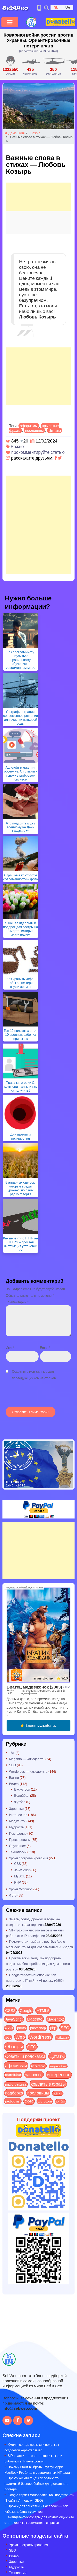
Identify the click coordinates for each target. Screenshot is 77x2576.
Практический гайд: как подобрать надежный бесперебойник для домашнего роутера (38, 1963)
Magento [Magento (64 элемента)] (35, 2018)
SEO (12, 1765)
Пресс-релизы (20, 1839)
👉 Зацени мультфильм (39, 1725)
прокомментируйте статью (38, 452)
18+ (12, 1753)
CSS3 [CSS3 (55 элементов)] (10, 2010)
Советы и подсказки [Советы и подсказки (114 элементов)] (25, 2056)
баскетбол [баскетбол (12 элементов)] (38, 2066)
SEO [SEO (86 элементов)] (65, 2027)
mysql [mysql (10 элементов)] (9, 2028)
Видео (14, 1784)
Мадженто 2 (18, 1821)
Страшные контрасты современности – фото (20, 877)
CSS (17, 1863)
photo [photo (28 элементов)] (21, 2027)
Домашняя (14, 133)
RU (56, 7)
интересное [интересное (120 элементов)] (59, 2074)
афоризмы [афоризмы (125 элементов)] (16, 2065)
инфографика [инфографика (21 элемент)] (15, 2084)
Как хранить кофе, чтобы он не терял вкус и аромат (20, 983)
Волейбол (21, 1795)
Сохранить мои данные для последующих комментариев (34, 1374)
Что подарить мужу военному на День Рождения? (20, 827)
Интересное (18, 1815)
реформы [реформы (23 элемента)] (12, 2101)
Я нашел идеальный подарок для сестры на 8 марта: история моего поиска (20, 929)
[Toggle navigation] (9, 22)
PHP (17, 1882)
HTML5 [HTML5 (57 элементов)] (43, 2010)
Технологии (17, 1852)
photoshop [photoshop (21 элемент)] (38, 2028)
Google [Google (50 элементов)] (26, 2010)
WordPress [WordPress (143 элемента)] (40, 2037)
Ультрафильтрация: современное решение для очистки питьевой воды (20, 717)
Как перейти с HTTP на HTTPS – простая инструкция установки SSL (20, 1244)
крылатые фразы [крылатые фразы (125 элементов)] (48, 2084)
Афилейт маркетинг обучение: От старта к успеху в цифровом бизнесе (20, 773)
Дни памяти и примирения (20, 1136)
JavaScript (22, 1870)
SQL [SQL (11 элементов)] (8, 2037)
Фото (13, 1895)
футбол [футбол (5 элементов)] (60, 2101)
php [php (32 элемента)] (53, 2027)
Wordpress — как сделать (28, 1771)
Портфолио (17, 1833)
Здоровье (16, 1808)
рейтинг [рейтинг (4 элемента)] (57, 2093)
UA (67, 7)
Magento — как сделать (27, 1759)
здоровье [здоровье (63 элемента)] (34, 2074)
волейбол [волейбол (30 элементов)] (13, 2075)
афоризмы (29, 425)
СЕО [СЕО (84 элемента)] (31, 2046)
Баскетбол (22, 1789)
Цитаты (54, 430)
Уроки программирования (28, 1858)
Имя (10, 1347)
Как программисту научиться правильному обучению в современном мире (20, 660)
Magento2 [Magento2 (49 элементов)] (55, 2018)
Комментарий (17, 1302)
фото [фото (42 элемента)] (29, 2101)
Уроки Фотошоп (20, 1889)
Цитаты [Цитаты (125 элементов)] (57, 2056)
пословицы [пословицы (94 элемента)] (38, 2093)
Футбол (19, 1802)
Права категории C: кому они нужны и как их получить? (20, 1086)
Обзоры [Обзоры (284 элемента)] (14, 2046)
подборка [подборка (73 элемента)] (14, 2092)
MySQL (19, 1876)
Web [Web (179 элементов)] (20, 2037)
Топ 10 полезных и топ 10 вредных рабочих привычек (20, 1034)
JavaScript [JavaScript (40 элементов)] (14, 2019)
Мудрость (16, 1827)
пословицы (34, 430)
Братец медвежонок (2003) (34, 1687)
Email (45, 1347)
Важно (35, 133)
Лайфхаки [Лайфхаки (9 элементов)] (62, 2037)
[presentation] (37, 1395)
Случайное (17, 1846)
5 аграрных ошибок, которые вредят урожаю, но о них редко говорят (21, 1188)
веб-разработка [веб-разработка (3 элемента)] (58, 2066)
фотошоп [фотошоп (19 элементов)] (45, 2101)
